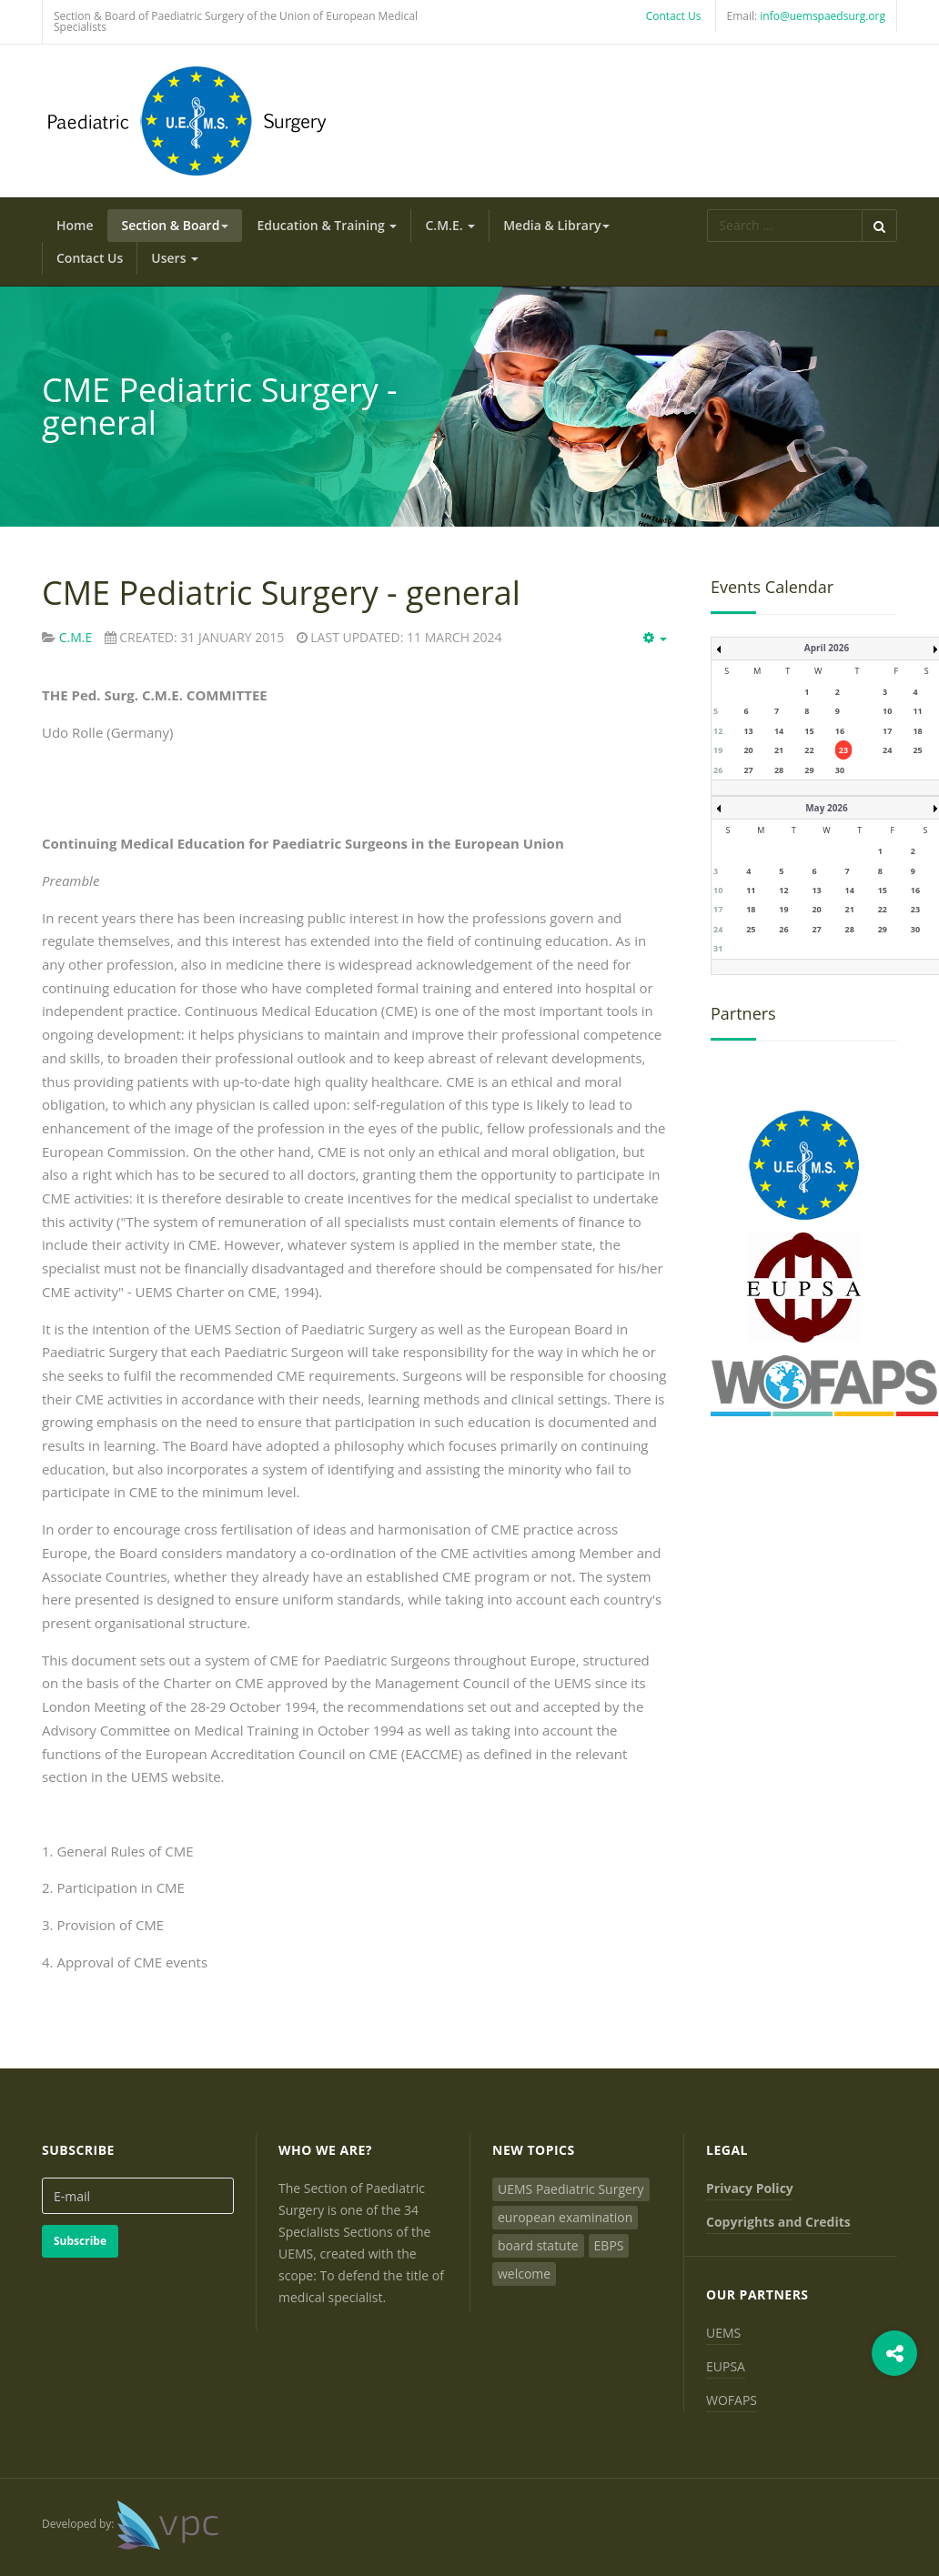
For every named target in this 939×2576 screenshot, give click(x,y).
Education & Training (327, 225)
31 (717, 948)
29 (808, 770)
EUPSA (725, 2366)
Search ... (707, 209)
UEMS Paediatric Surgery (571, 2189)
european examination (565, 2217)
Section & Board (175, 225)
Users (174, 258)
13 (747, 731)
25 (917, 750)
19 (717, 750)
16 (839, 731)
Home (75, 225)
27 (747, 770)
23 (843, 750)
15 (808, 731)
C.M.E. (450, 225)
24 (887, 750)
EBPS (609, 2245)
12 (717, 731)
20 (747, 750)
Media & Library (556, 225)
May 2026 (826, 807)
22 (808, 750)
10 (887, 711)
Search (879, 225)
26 (717, 770)
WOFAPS (731, 2400)
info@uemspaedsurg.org (822, 16)
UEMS (723, 2332)
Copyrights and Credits (778, 2221)
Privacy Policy (749, 2188)
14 (778, 731)
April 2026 (826, 647)
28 (778, 770)
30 (839, 770)
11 (917, 711)
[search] (784, 225)
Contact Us (674, 16)
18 (917, 731)
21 (778, 750)
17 (887, 731)
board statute (538, 2245)
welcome (524, 2273)
